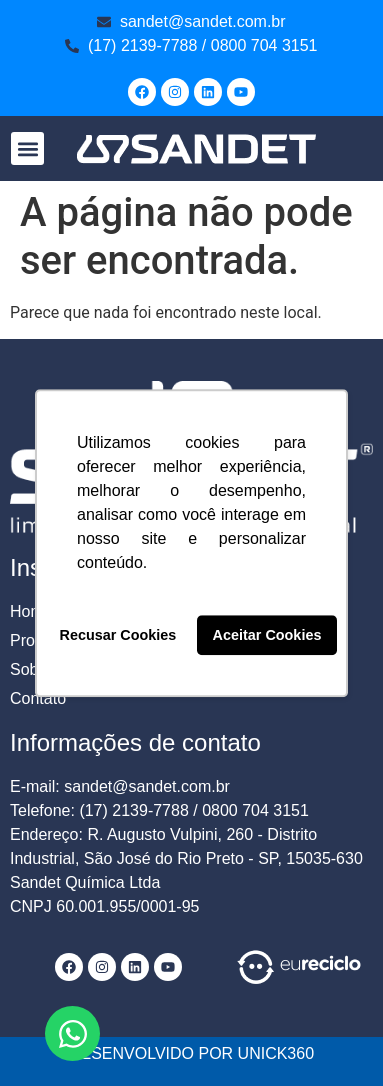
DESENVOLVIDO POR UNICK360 (191, 1053)
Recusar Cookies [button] (118, 635)
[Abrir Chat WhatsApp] (72, 1033)
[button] (27, 148)
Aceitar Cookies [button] (267, 635)
